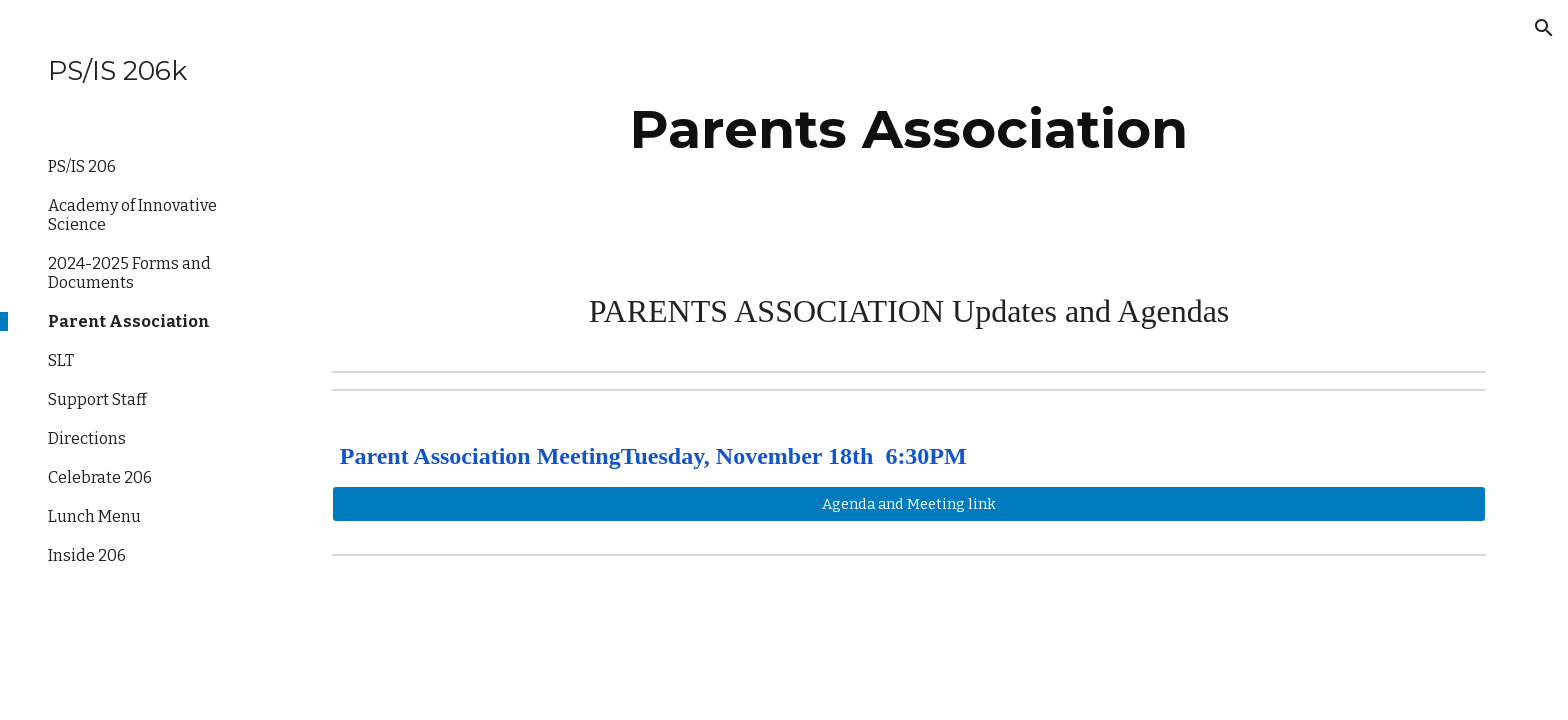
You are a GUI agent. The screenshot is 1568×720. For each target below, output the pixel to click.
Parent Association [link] (129, 321)
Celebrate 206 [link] (100, 477)
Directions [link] (87, 438)
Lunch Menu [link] (94, 516)
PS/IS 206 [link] (82, 166)
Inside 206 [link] (87, 555)
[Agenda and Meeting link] (909, 503)
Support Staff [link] (97, 399)
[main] (909, 129)
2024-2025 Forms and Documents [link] (129, 273)
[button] (1544, 28)
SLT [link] (61, 360)
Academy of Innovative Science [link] (132, 215)
